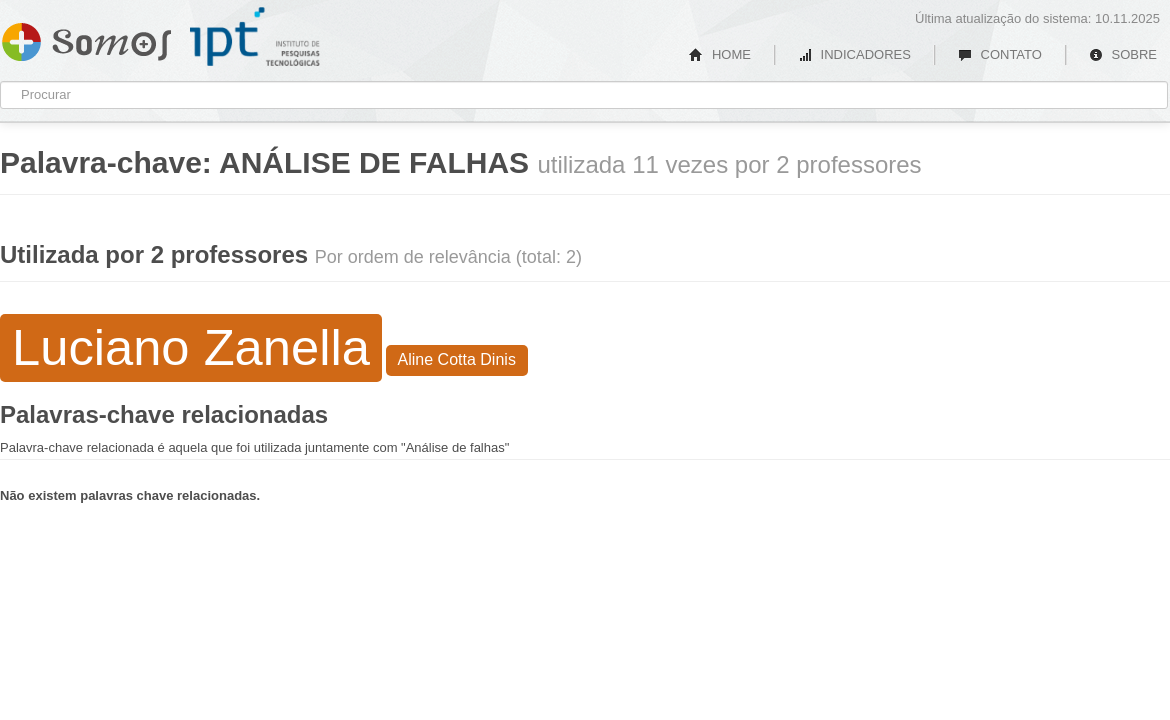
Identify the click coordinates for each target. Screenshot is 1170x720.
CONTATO (1000, 54)
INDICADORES (854, 54)
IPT (255, 37)
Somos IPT (86, 38)
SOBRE (1123, 54)
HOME (720, 54)
